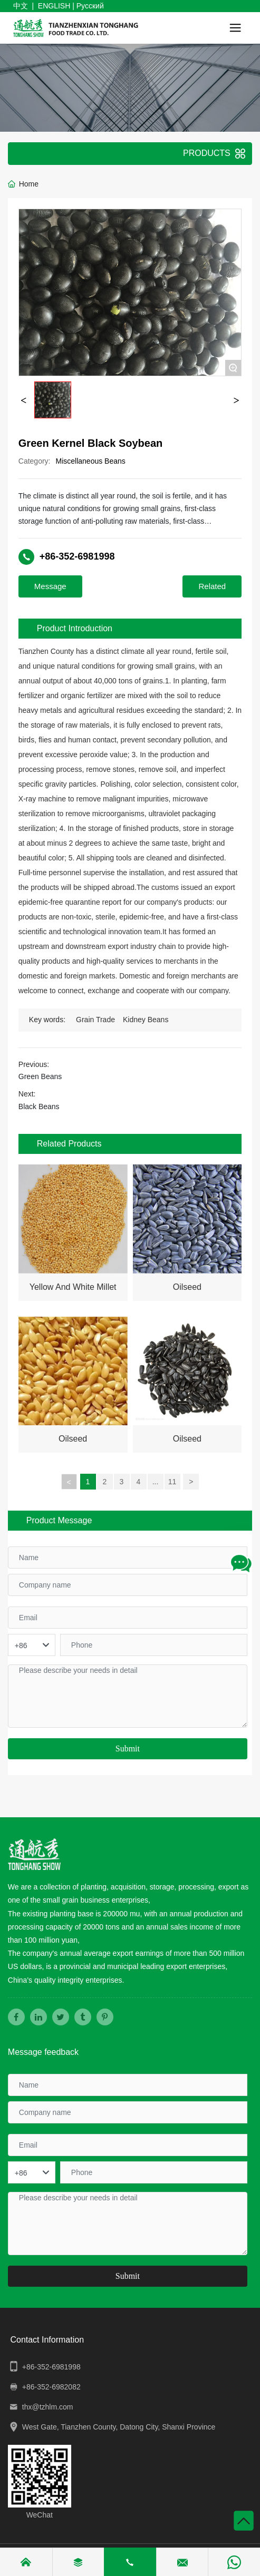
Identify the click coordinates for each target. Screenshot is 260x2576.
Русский (90, 6)
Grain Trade (95, 1019)
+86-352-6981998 (77, 556)
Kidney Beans (145, 1019)
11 (172, 1481)
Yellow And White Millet (73, 1286)
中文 (20, 6)
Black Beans (39, 1106)
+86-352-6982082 (51, 2387)
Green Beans (40, 1076)
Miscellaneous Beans (91, 461)
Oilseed (187, 1286)
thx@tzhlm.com (47, 2407)
